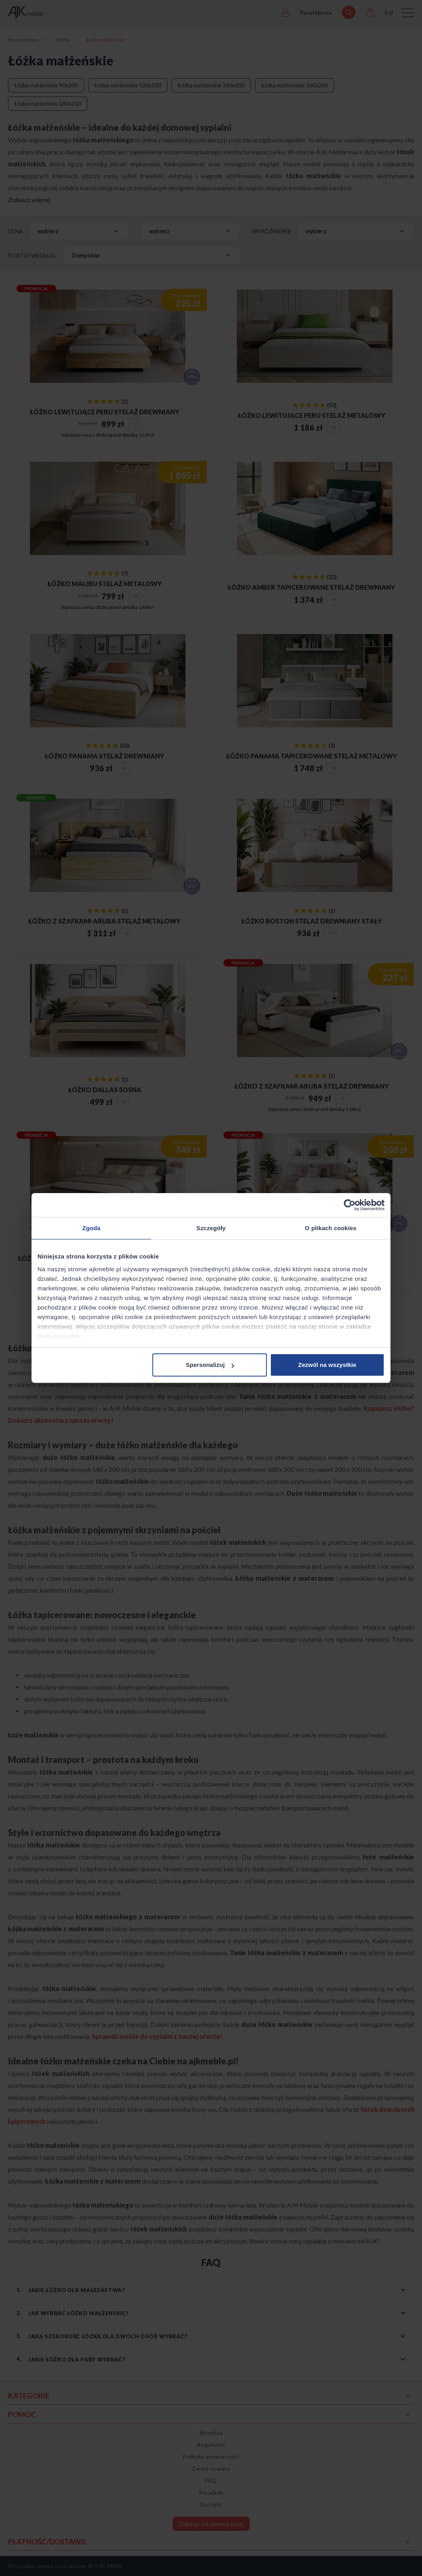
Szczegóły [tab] (210, 1228)
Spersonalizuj (210, 1364)
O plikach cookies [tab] (330, 1228)
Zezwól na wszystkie (327, 1364)
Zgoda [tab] (91, 1228)
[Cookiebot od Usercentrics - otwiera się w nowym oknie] (350, 1205)
